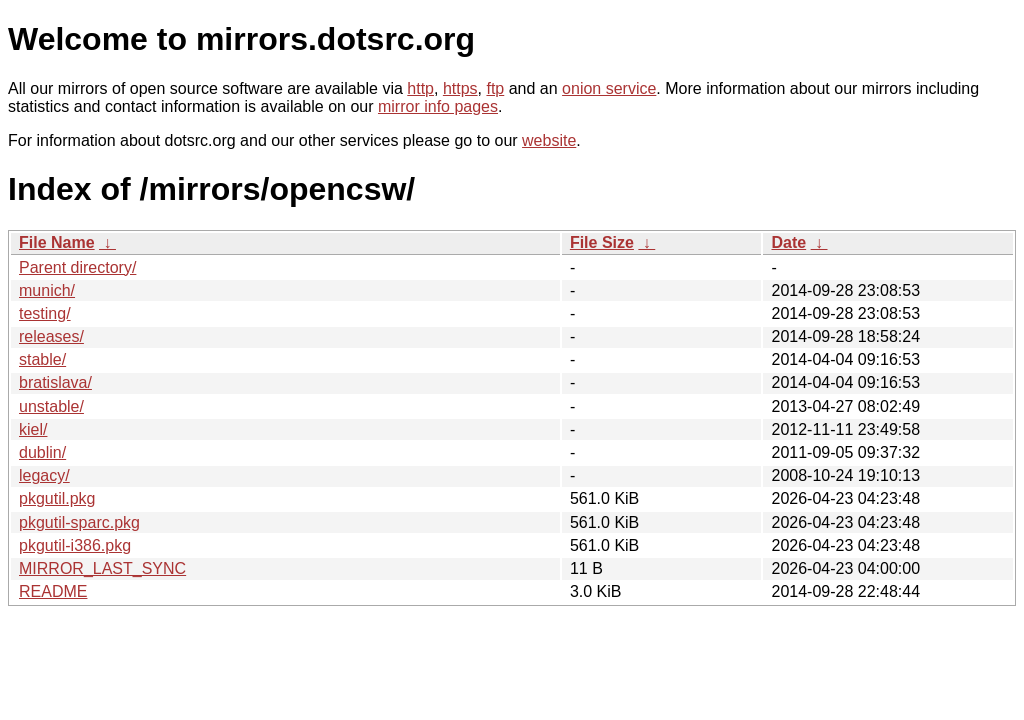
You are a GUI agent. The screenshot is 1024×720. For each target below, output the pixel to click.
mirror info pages (438, 106)
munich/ (47, 290)
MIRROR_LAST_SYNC (102, 568)
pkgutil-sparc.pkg (79, 522)
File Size (602, 242)
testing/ (45, 313)
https (460, 88)
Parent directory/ (77, 267)
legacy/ (44, 475)
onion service (609, 88)
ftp (495, 88)
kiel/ (33, 429)
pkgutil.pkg (57, 498)
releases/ (51, 336)
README (53, 591)
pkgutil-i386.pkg (75, 545)
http (420, 88)
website (549, 140)
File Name (57, 242)
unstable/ (51, 406)
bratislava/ (55, 382)
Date (788, 242)
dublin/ (42, 452)
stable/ (42, 359)
